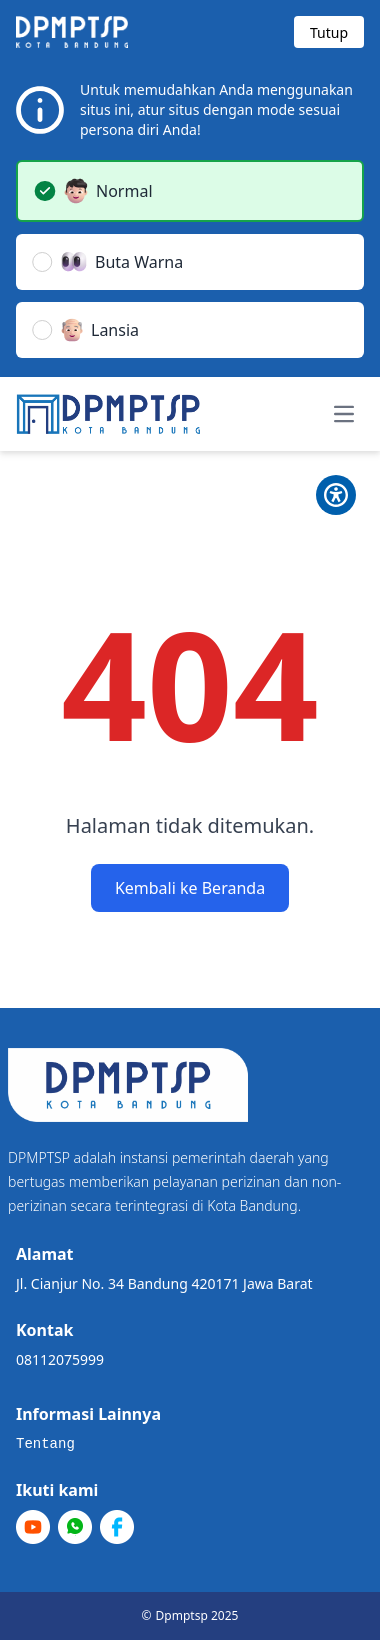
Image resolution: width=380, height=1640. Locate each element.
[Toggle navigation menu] (344, 414)
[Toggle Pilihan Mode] (336, 495)
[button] (190, 191)
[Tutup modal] (329, 32)
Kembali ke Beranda (190, 888)
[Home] (108, 414)
